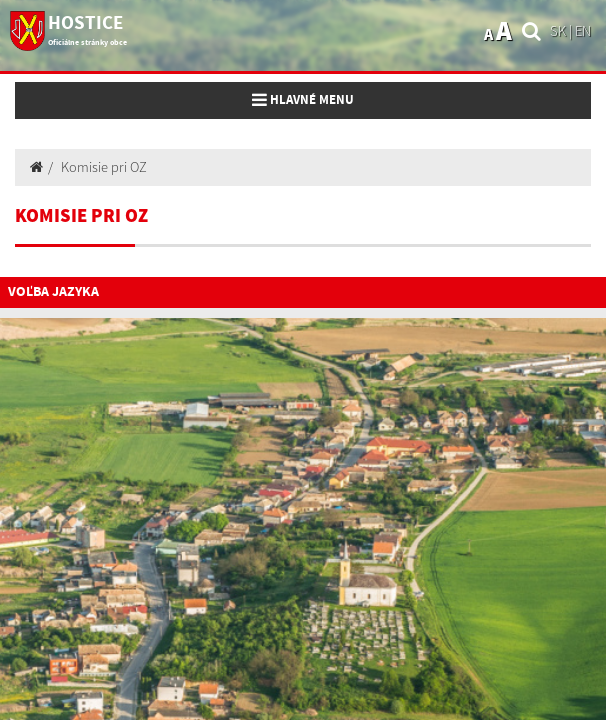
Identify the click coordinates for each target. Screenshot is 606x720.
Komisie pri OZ (104, 167)
